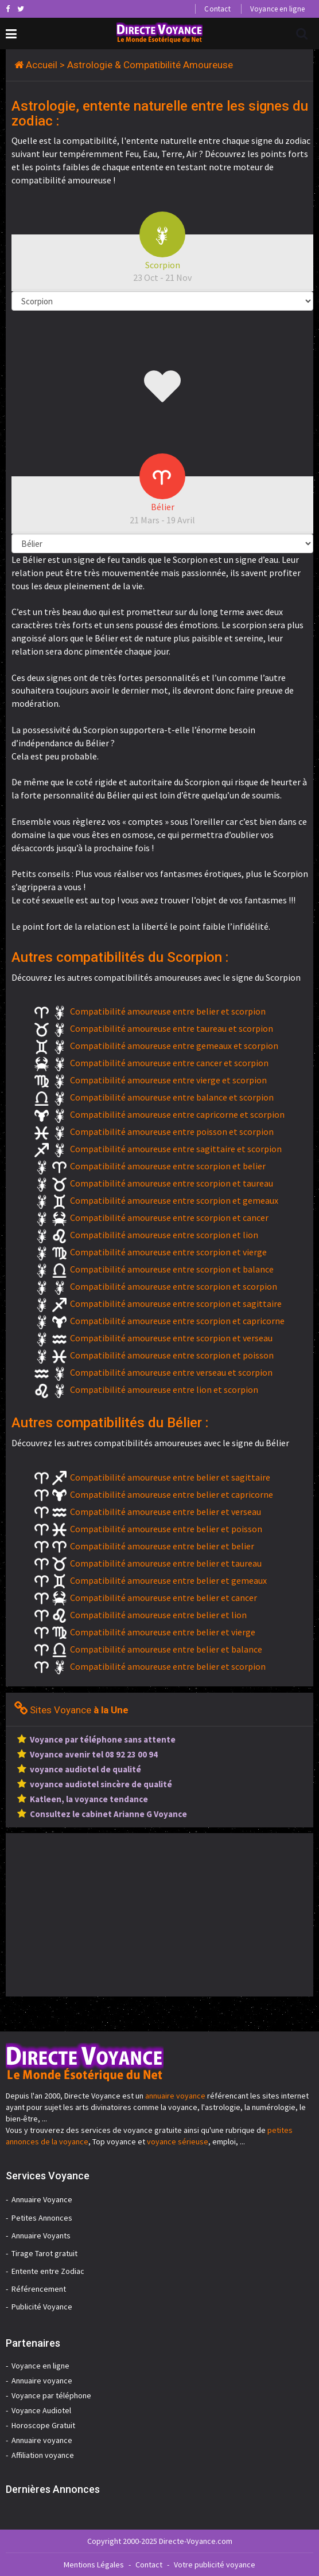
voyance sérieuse (177, 2141)
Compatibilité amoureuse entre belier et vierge (162, 1632)
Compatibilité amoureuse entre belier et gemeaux (168, 1580)
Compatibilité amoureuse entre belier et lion (158, 1614)
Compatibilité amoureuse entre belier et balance (166, 1649)
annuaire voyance (175, 2095)
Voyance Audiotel (41, 2410)
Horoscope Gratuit (43, 2425)
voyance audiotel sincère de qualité (101, 1784)
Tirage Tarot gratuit (44, 2253)
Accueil (41, 65)
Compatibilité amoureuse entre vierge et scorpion (168, 1080)
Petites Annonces (41, 2218)
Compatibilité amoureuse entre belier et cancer (163, 1597)
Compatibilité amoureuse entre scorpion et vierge (168, 1252)
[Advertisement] (102, 1913)
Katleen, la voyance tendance (89, 1799)
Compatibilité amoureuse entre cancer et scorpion (169, 1062)
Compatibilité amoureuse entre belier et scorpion (168, 1011)
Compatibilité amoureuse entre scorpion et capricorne (177, 1320)
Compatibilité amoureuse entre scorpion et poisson (172, 1355)
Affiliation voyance (42, 2455)
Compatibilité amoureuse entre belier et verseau (165, 1511)
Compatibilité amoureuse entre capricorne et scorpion (177, 1114)
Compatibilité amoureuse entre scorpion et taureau (171, 1183)
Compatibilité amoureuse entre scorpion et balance (172, 1269)
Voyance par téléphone (51, 2395)
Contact (217, 9)
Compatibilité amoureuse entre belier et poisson (166, 1528)
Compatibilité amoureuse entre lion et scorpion (164, 1389)
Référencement (38, 2289)
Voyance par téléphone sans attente (103, 1739)
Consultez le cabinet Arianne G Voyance (108, 1813)
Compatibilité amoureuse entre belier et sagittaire (170, 1477)
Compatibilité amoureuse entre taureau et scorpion (171, 1028)
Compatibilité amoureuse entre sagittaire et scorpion (176, 1148)
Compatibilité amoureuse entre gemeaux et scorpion (174, 1045)
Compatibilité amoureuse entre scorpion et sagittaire (176, 1303)
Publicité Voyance (41, 2306)
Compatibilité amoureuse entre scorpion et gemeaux (174, 1200)
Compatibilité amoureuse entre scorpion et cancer (169, 1217)
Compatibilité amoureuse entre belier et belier (162, 1546)
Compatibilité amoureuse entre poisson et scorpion (172, 1131)
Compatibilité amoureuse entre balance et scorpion (172, 1097)
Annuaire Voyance (41, 2199)
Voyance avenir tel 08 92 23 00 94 (94, 1754)
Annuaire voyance (41, 2380)
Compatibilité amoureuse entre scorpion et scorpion (173, 1286)
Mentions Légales (94, 2564)
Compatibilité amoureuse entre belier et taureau (166, 1563)
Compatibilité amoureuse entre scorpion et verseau (171, 1338)
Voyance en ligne (277, 9)
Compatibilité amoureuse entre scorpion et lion (164, 1234)
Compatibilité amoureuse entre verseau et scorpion (171, 1372)
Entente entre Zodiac (47, 2271)
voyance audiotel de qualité (85, 1769)
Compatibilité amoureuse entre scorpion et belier (168, 1166)
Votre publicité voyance (214, 2564)
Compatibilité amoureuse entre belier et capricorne (171, 1494)
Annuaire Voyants (41, 2235)
